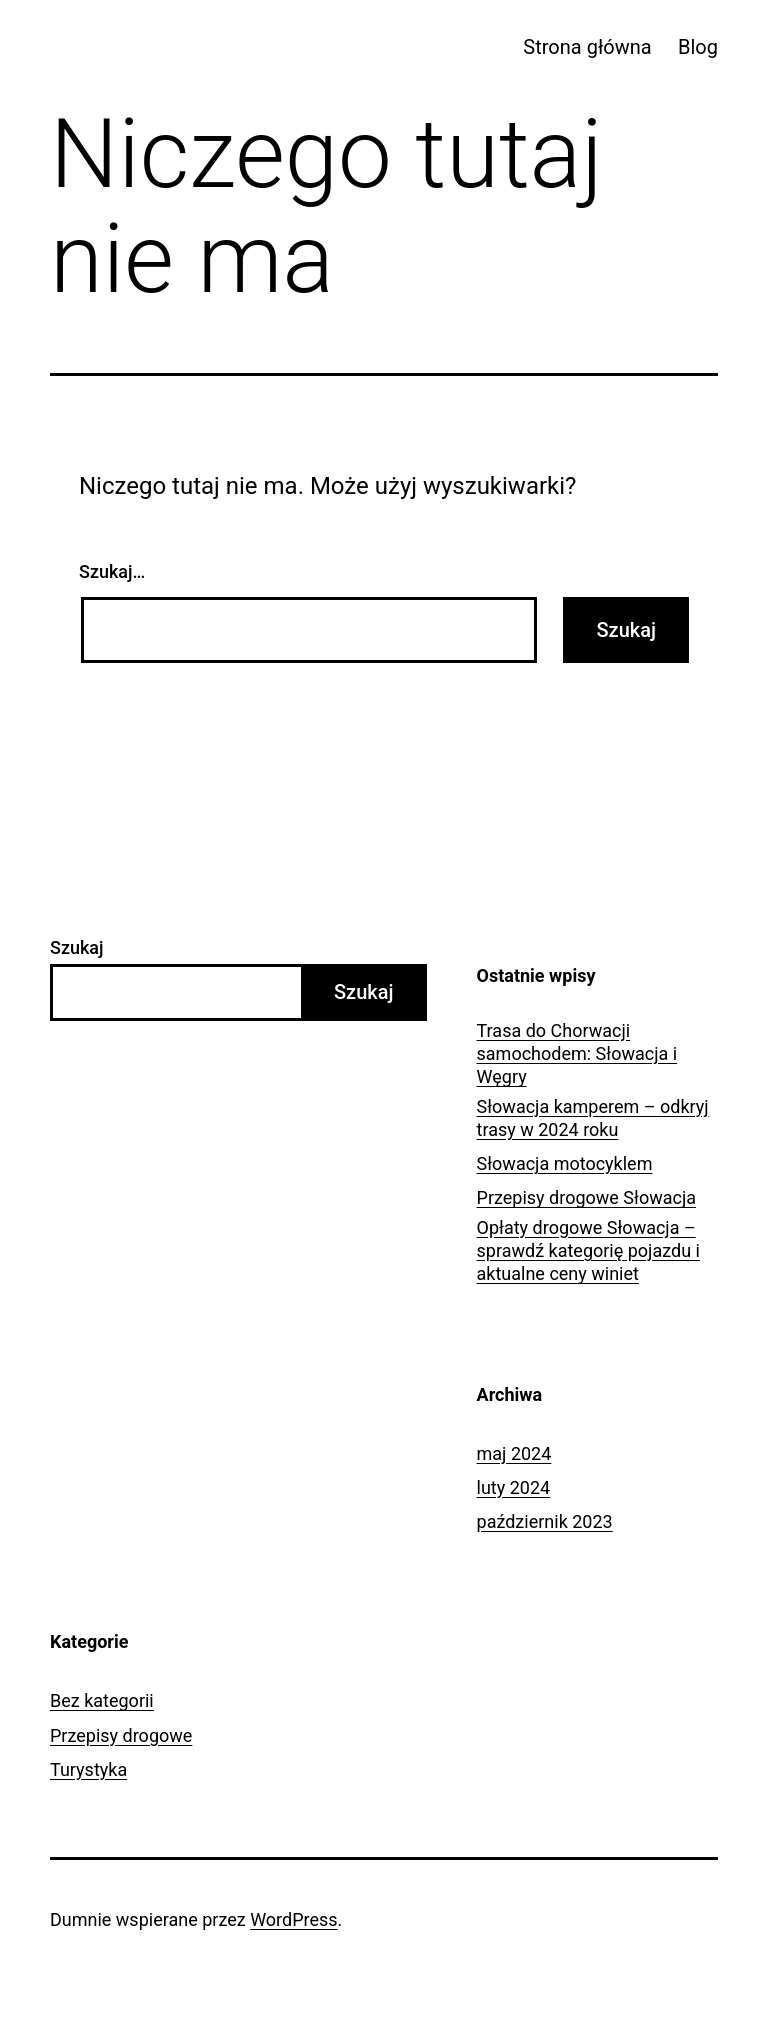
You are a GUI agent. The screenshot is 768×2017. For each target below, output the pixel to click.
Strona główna (587, 47)
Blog (698, 47)
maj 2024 (514, 1453)
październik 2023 (545, 1521)
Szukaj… (112, 571)
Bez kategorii (102, 1700)
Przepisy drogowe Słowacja (586, 1197)
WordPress (293, 1919)
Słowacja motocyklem (565, 1163)
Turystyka (88, 1769)
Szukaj (77, 947)
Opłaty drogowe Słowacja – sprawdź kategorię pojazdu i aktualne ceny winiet (588, 1251)
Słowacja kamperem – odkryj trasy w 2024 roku (593, 1118)
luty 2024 (514, 1487)
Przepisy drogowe (121, 1735)
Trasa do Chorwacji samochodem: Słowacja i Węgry (577, 1054)
